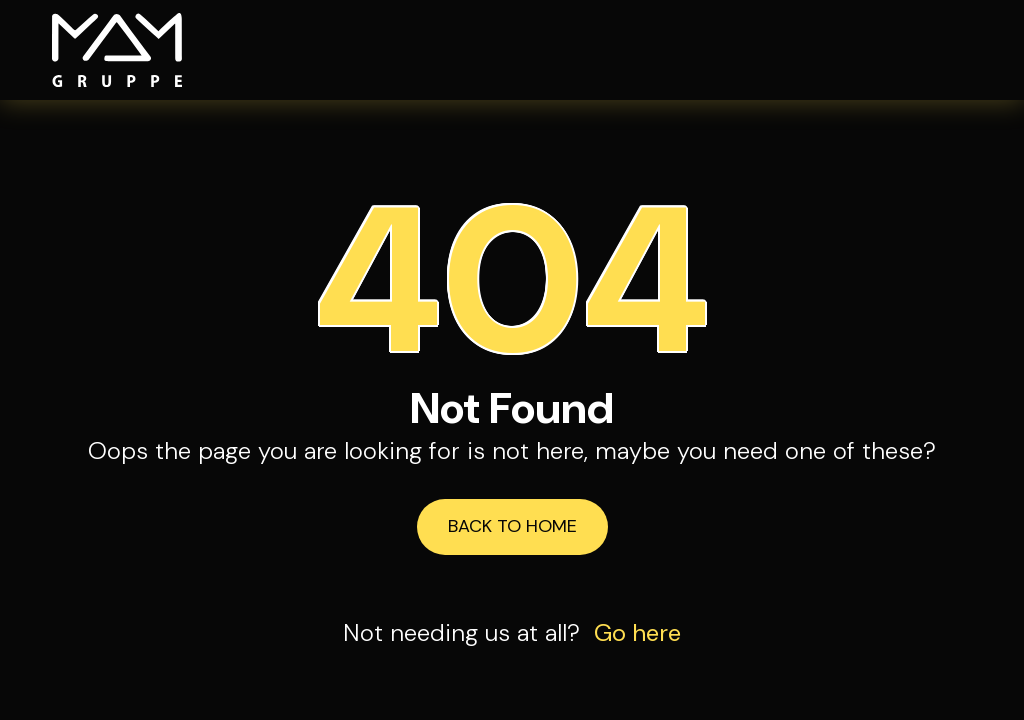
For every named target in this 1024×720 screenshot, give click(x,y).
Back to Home (512, 526)
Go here (637, 633)
